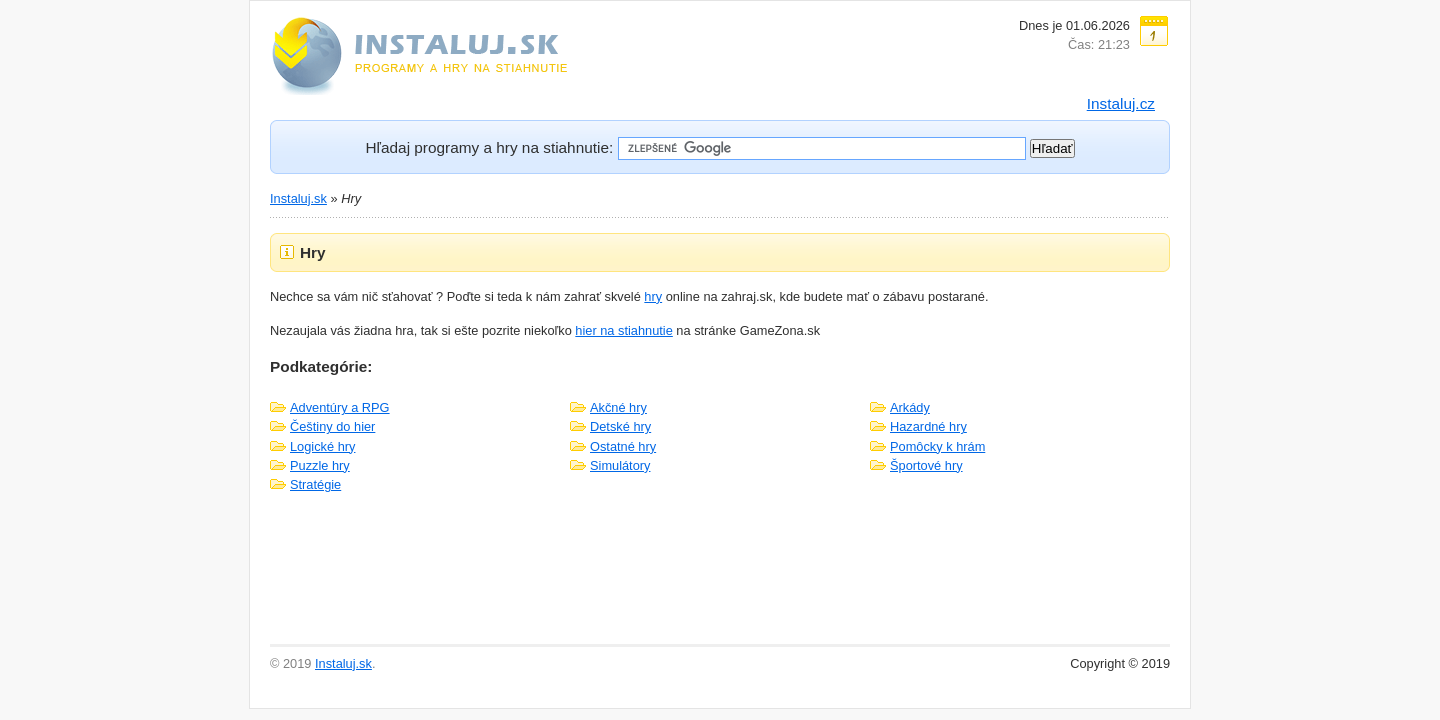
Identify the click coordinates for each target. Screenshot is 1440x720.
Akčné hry (618, 407)
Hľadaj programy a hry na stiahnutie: (489, 147)
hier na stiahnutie (623, 330)
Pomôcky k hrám (937, 446)
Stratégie (315, 484)
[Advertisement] (720, 578)
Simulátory (620, 465)
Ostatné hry (623, 446)
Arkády (910, 407)
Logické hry (322, 446)
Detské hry (620, 426)
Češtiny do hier (332, 426)
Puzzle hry (320, 465)
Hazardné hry (928, 426)
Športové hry (926, 465)
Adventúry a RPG (340, 407)
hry (653, 296)
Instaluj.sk (298, 198)
